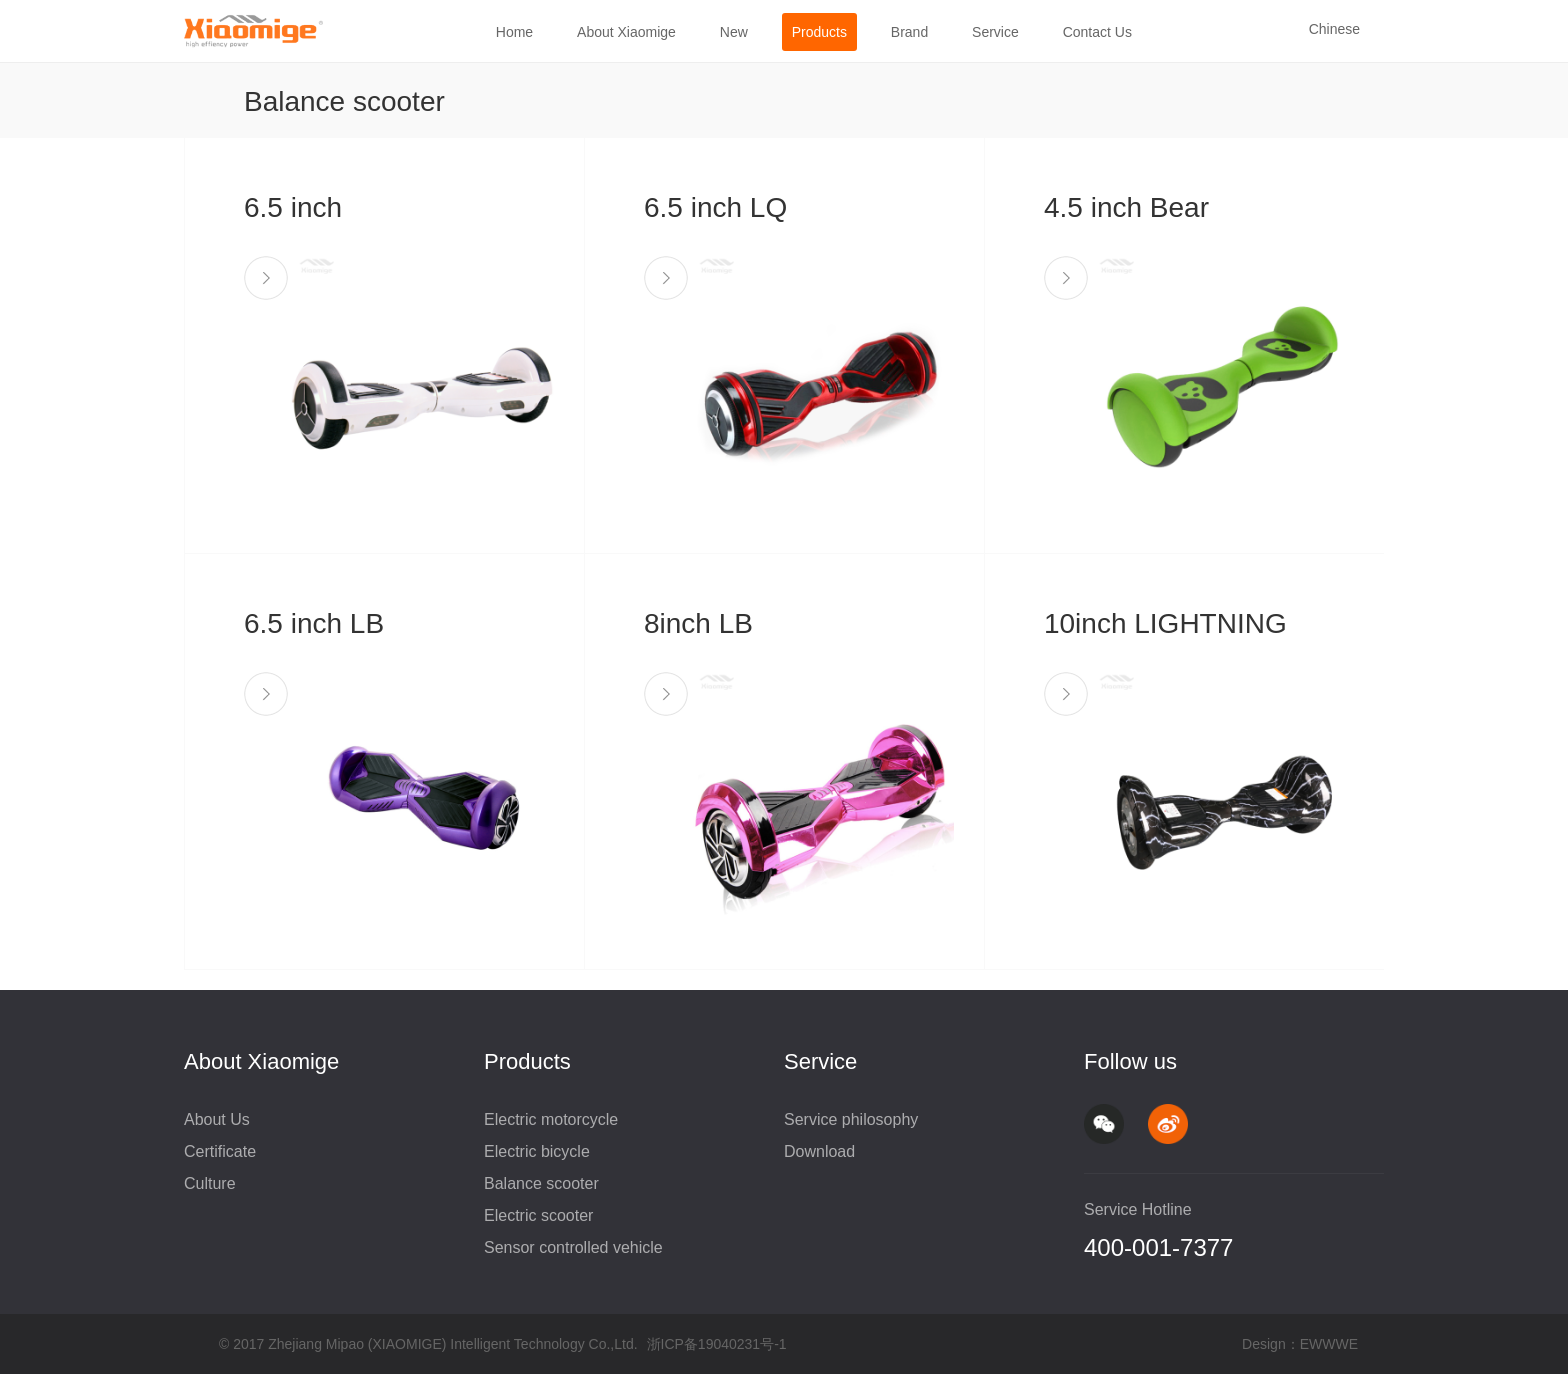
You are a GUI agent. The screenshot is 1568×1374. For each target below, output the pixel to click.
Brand (909, 32)
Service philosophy (851, 1119)
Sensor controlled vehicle (573, 1247)
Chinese (1334, 29)
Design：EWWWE (1300, 1344)
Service (995, 32)
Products (819, 32)
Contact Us (1097, 32)
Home (514, 32)
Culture (210, 1183)
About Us (217, 1119)
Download (819, 1151)
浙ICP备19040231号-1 (717, 1344)
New (734, 32)
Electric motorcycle (551, 1119)
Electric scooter (538, 1215)
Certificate (220, 1151)
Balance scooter (541, 1183)
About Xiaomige (626, 32)
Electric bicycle (537, 1151)
